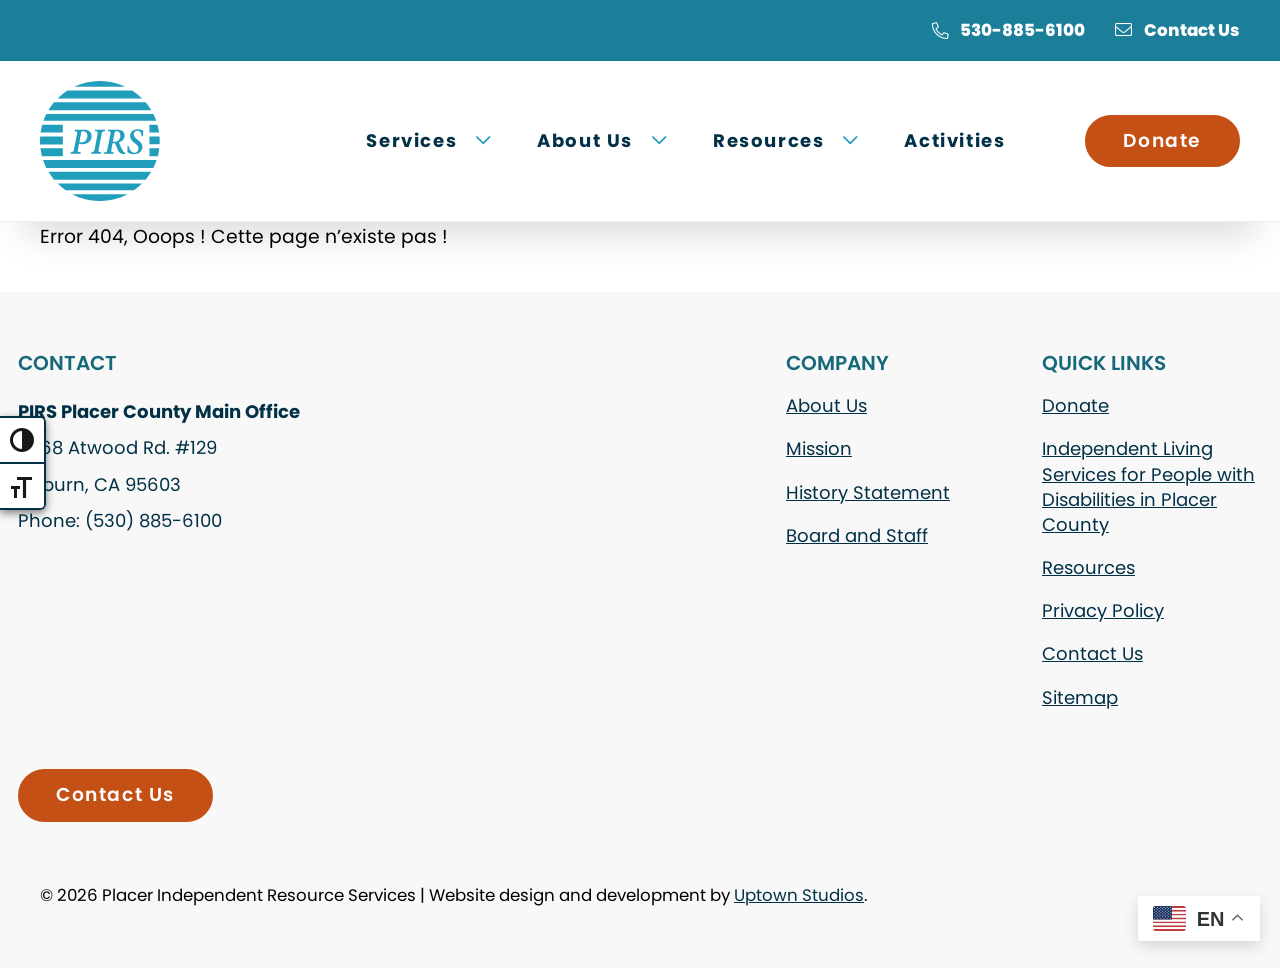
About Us (826, 405)
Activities (954, 140)
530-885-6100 (1008, 30)
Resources (1088, 567)
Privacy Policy (1103, 610)
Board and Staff (857, 535)
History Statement (868, 492)
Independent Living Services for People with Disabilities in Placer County (1148, 486)
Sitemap (1080, 697)
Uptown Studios (799, 895)
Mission (819, 448)
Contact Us (1177, 30)
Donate (1162, 140)
